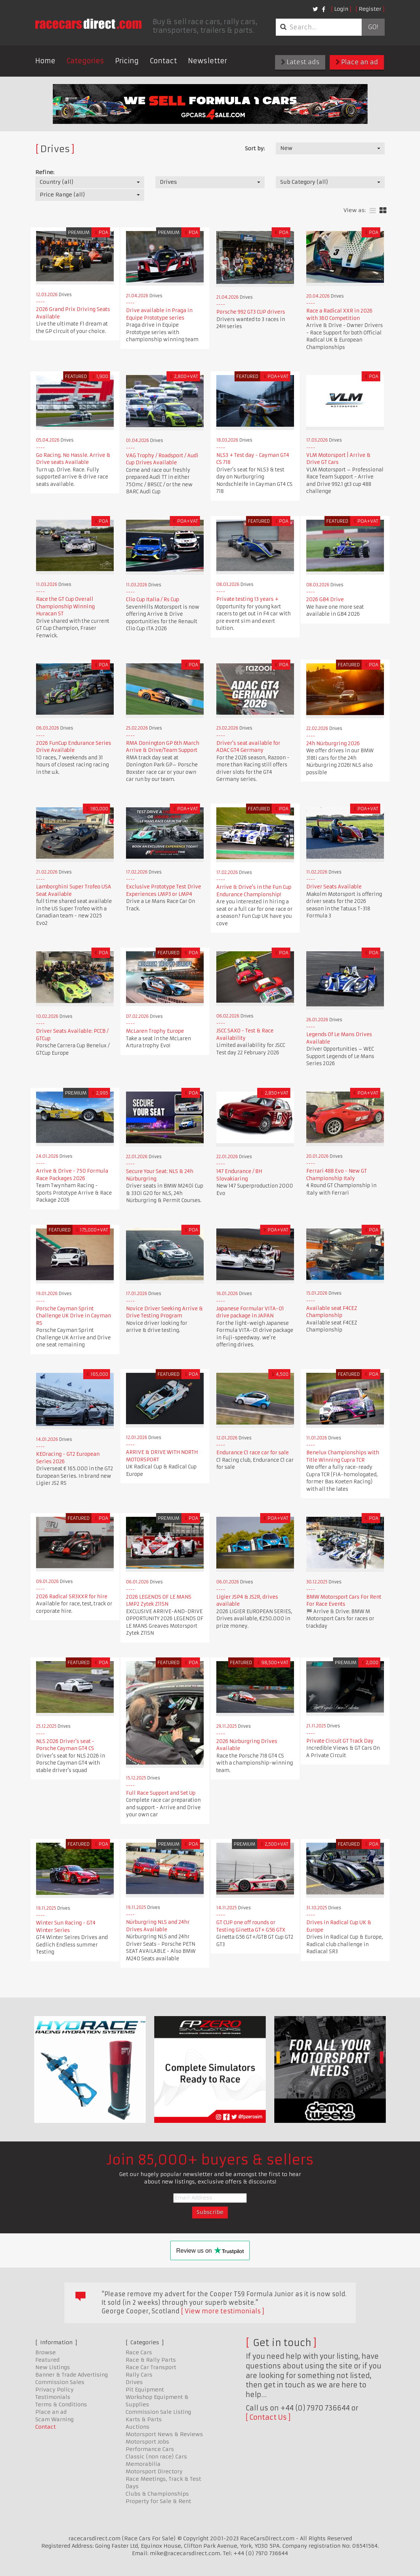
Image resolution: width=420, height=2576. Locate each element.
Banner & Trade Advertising (71, 2374)
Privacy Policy (54, 2389)
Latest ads (300, 62)
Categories (85, 61)
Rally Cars (139, 2374)
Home (45, 61)
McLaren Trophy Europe (155, 1031)
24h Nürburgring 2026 (333, 743)
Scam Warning (54, 2419)
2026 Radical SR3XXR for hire (71, 1596)
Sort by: (255, 148)
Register (370, 9)
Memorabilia (143, 2464)
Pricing (127, 61)
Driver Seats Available (334, 887)
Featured (47, 2359)
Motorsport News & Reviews (164, 2434)
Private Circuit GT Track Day (340, 1741)
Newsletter (207, 61)
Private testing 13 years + (247, 599)
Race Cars (139, 2352)
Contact (163, 61)
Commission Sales (59, 2382)
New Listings (52, 2367)
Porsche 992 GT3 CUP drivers (250, 312)
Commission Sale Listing (158, 2412)
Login (341, 9)
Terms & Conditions (61, 2404)
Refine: (44, 172)
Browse (45, 2352)
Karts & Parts (144, 2419)
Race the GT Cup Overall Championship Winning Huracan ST (65, 606)
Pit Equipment (145, 2389)
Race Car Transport (151, 2367)
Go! (373, 27)
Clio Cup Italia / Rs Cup (152, 599)
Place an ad (357, 62)
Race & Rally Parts (151, 2359)
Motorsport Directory (154, 2471)
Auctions (137, 2426)
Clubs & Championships (157, 2493)
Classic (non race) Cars (156, 2456)
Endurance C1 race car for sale (252, 1452)
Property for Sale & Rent (158, 2501)
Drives (134, 2382)
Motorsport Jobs (147, 2441)
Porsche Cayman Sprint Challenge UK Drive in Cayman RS (73, 1315)
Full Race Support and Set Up (161, 1793)
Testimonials (52, 2397)
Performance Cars (150, 2449)
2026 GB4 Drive (325, 599)
